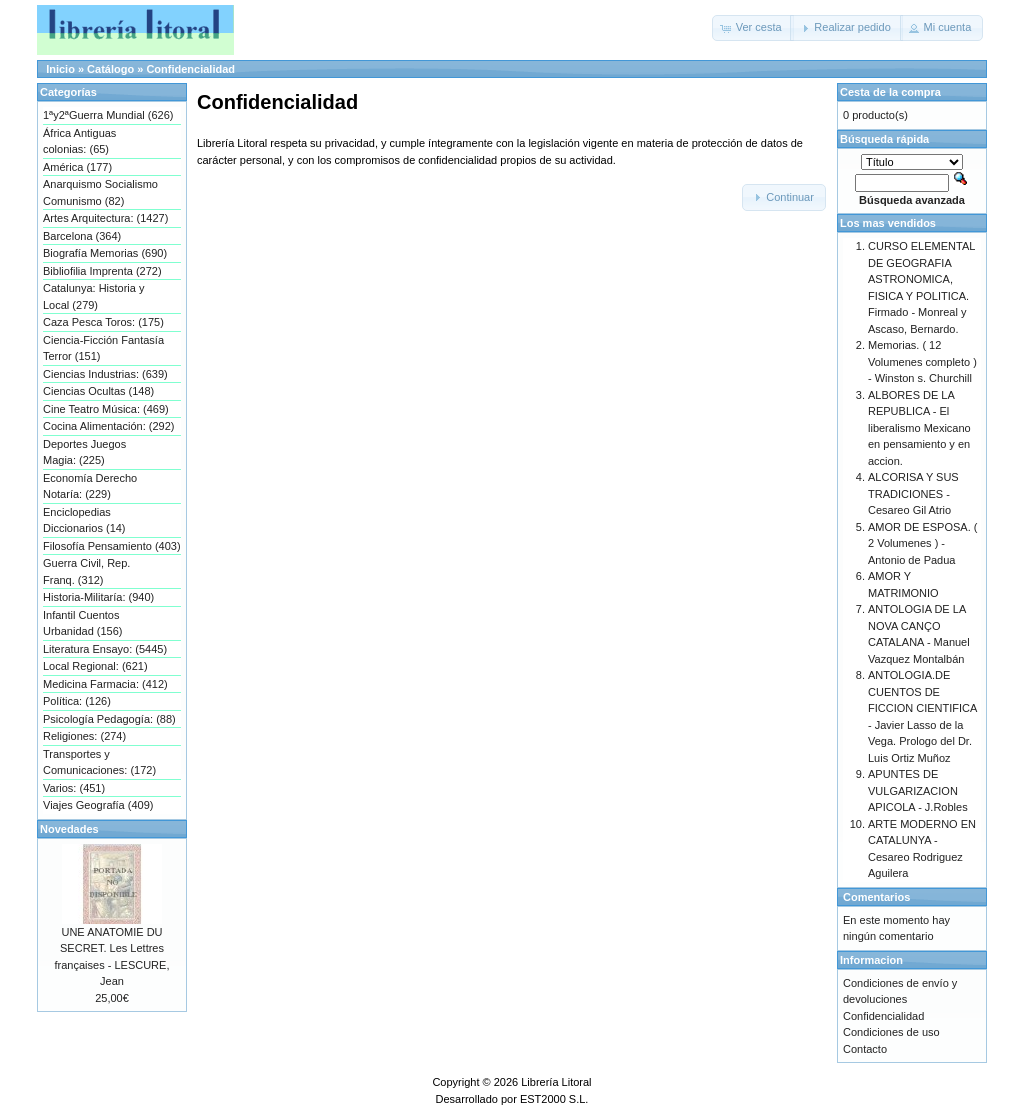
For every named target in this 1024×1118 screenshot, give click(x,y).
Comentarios (876, 897)
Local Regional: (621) (95, 666)
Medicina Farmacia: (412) (105, 684)
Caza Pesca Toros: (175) (103, 322)
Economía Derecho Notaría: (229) (90, 486)
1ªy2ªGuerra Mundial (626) (108, 115)
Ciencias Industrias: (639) (105, 374)
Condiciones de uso (891, 1032)
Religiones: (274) (84, 736)
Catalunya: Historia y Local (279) (94, 296)
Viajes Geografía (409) (98, 805)
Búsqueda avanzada (912, 200)
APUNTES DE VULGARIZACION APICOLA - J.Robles (918, 790)
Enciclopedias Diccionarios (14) (84, 520)
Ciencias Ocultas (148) (98, 391)
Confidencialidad (190, 69)
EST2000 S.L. (554, 1099)
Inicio (60, 69)
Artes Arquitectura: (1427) (105, 218)
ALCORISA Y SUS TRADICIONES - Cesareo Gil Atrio (913, 493)
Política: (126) (77, 701)
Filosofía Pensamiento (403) (112, 546)
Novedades (69, 829)
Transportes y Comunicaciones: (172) (99, 762)
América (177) (77, 167)
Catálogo (110, 69)
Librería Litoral (556, 1082)
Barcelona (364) (82, 236)
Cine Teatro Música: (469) (106, 409)
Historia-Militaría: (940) (98, 597)
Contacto (865, 1049)
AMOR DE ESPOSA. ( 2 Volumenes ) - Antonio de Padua (922, 543)
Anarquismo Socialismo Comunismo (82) (100, 192)
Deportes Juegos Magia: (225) (84, 452)
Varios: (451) (74, 788)
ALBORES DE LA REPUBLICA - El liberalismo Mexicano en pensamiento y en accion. (919, 428)
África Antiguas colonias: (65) (79, 141)
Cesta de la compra (890, 92)
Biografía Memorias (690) (105, 253)
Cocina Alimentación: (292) (108, 426)
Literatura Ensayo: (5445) (105, 649)
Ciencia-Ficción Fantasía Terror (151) (103, 348)
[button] (753, 28)
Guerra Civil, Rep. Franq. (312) (86, 571)
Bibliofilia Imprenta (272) (102, 271)
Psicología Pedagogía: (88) (109, 719)
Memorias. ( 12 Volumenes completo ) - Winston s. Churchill (922, 361)
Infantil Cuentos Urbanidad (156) (83, 623)
